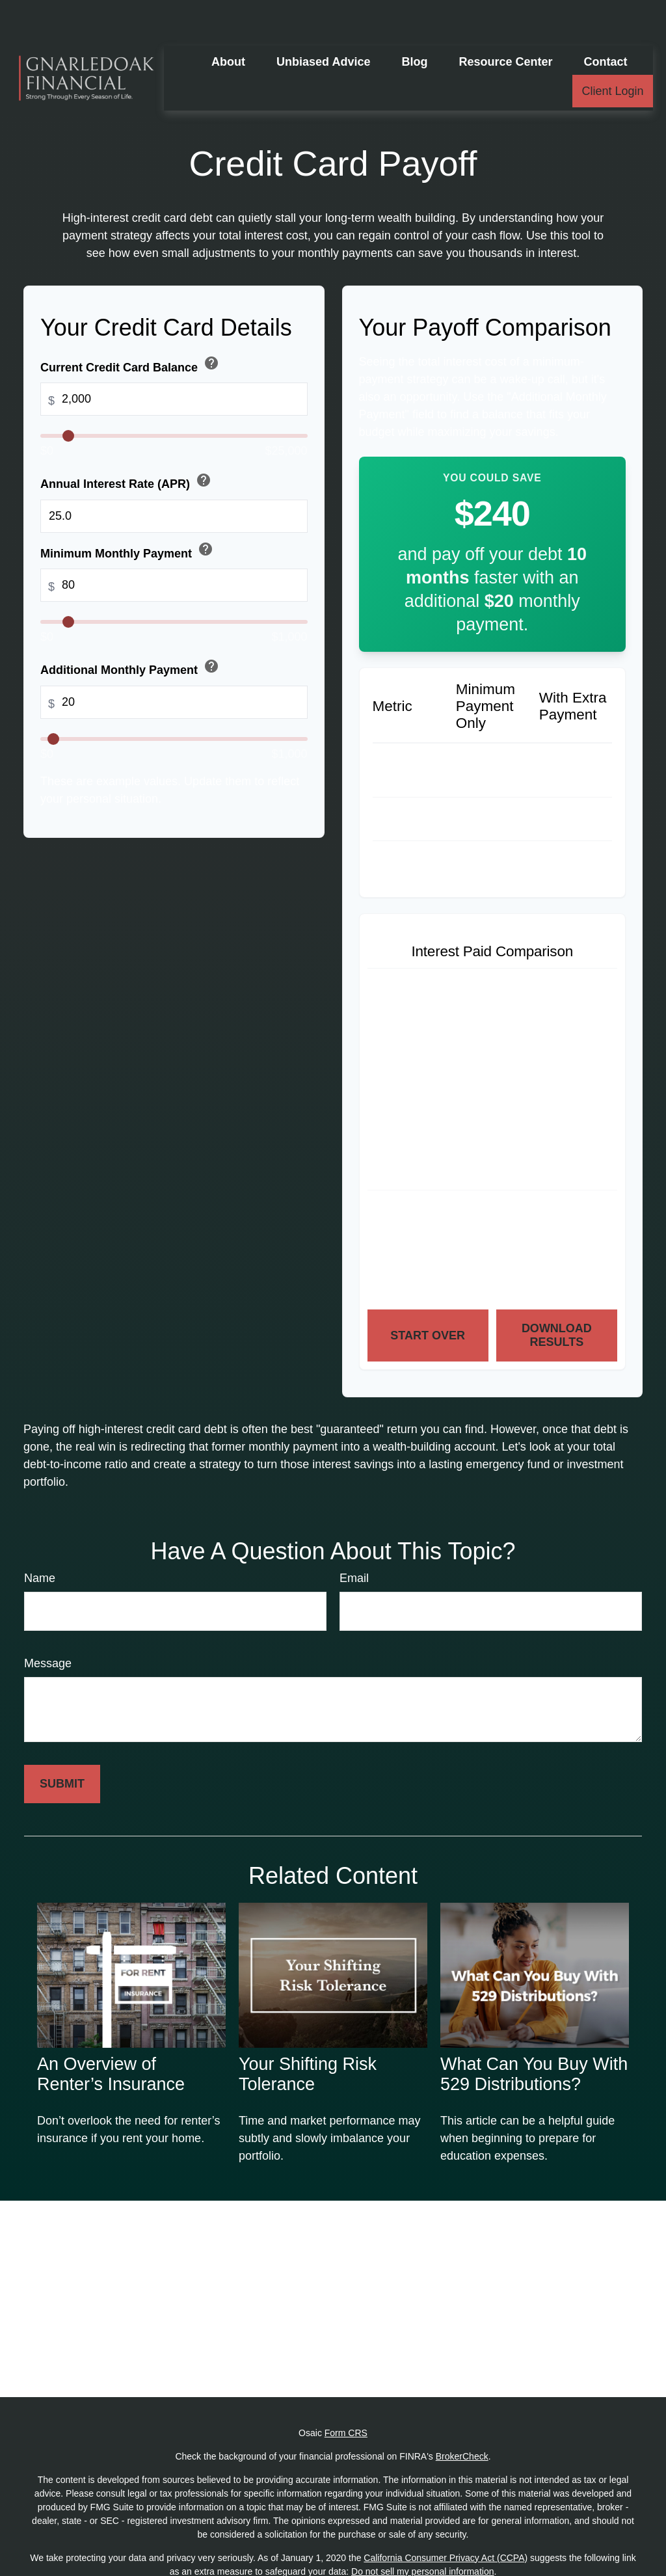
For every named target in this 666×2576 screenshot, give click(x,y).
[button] (228, 23)
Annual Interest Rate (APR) (126, 442)
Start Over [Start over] (427, 1296)
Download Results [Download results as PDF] (557, 1296)
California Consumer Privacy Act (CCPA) (445, 2519)
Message (48, 1624)
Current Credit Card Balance (130, 325)
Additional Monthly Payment (130, 628)
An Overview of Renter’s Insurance (111, 2035)
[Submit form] (62, 1745)
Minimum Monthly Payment (127, 511)
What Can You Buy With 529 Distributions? (534, 2035)
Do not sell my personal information (422, 2532)
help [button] (211, 324)
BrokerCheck (462, 2417)
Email (354, 1539)
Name (39, 1539)
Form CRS (346, 2394)
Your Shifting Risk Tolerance (308, 2035)
